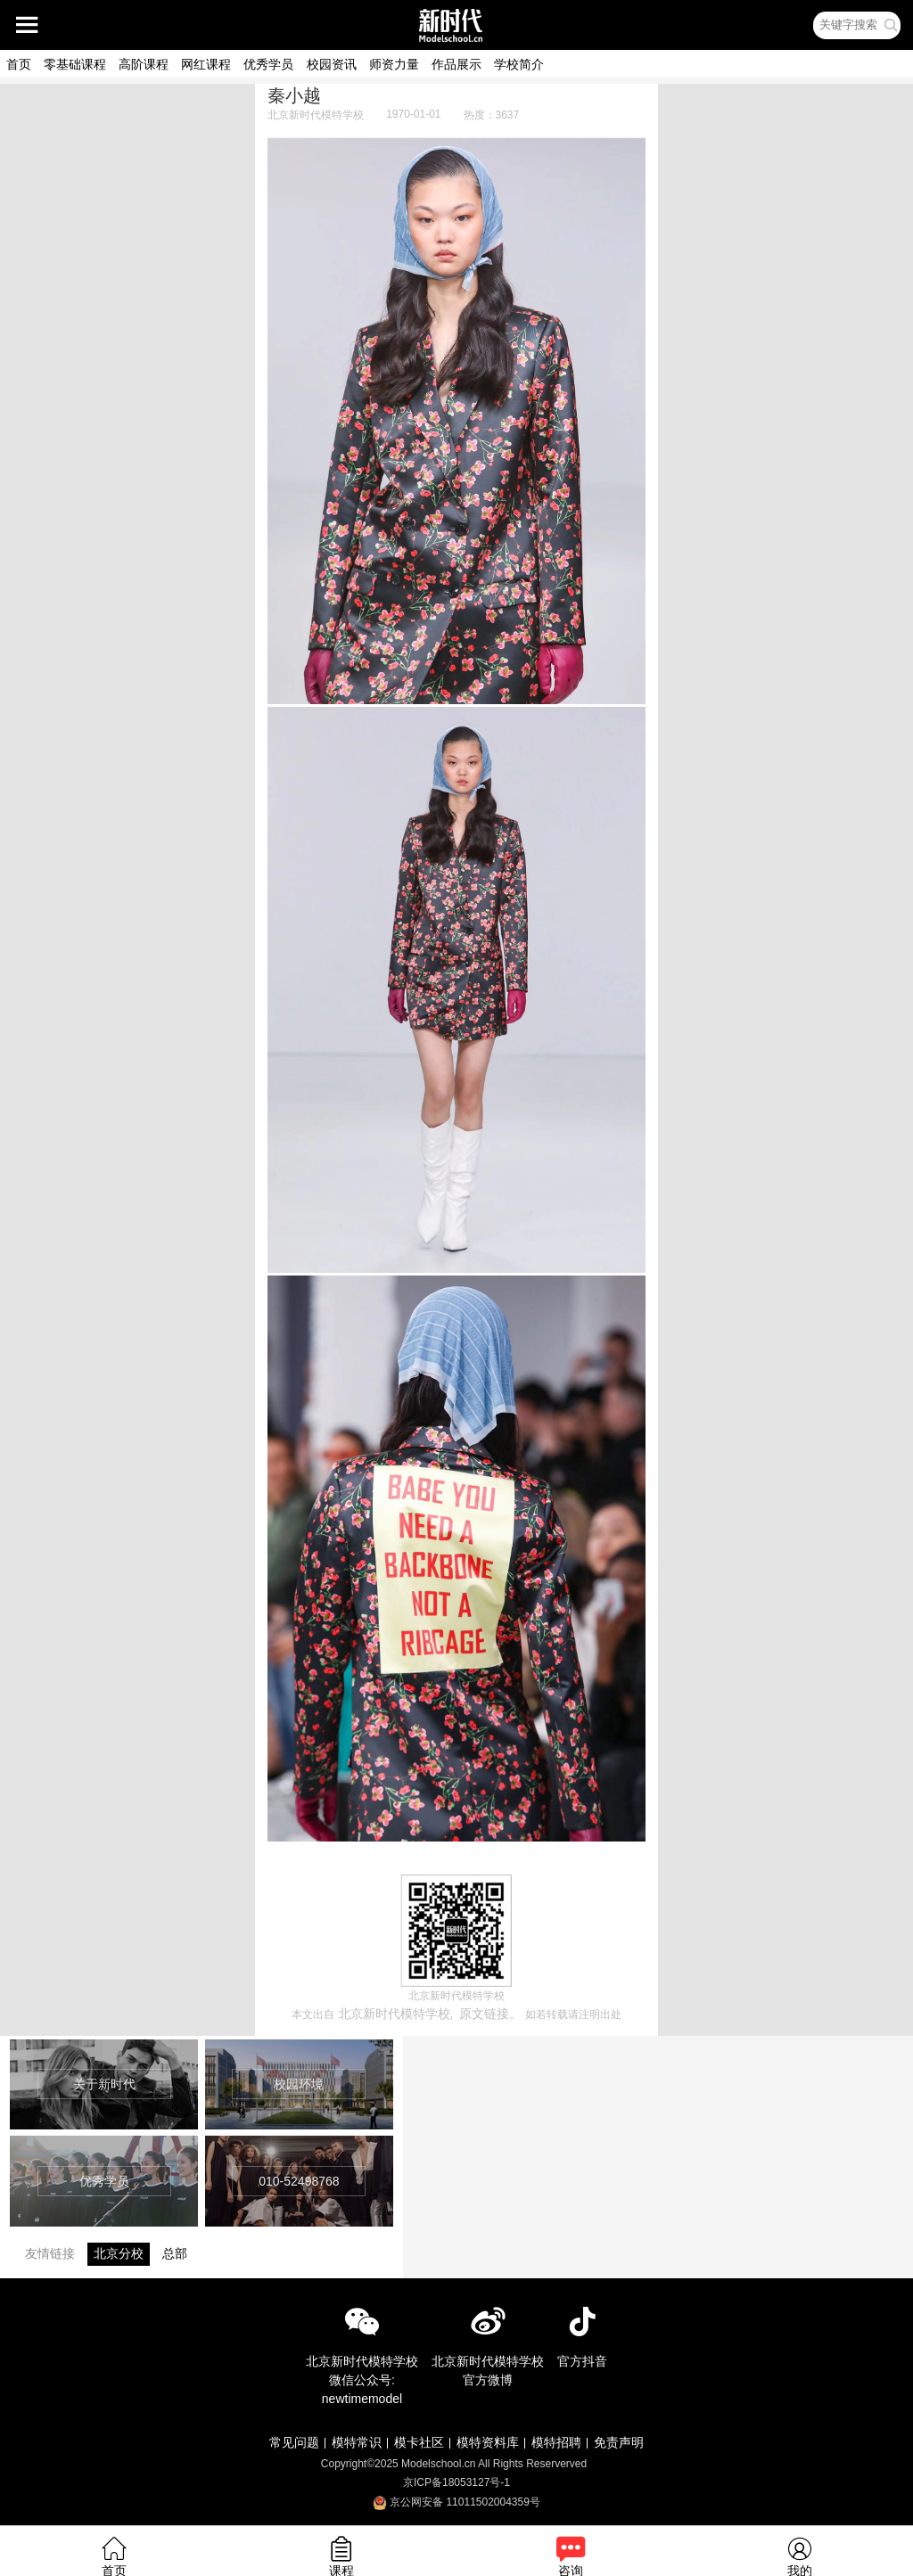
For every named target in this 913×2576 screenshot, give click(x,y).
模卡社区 (419, 2442)
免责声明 (619, 2442)
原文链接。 (490, 2013)
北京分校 (119, 2253)
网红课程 (206, 64)
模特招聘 (556, 2442)
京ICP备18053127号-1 (456, 2482)
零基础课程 (75, 64)
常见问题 (294, 2442)
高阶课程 (144, 64)
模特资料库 (487, 2442)
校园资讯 (332, 64)
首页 (18, 64)
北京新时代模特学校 (315, 115)
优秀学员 (268, 64)
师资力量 (394, 64)
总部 (174, 2253)
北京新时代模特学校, (396, 2013)
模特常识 (357, 2442)
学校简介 (519, 64)
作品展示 (456, 64)
